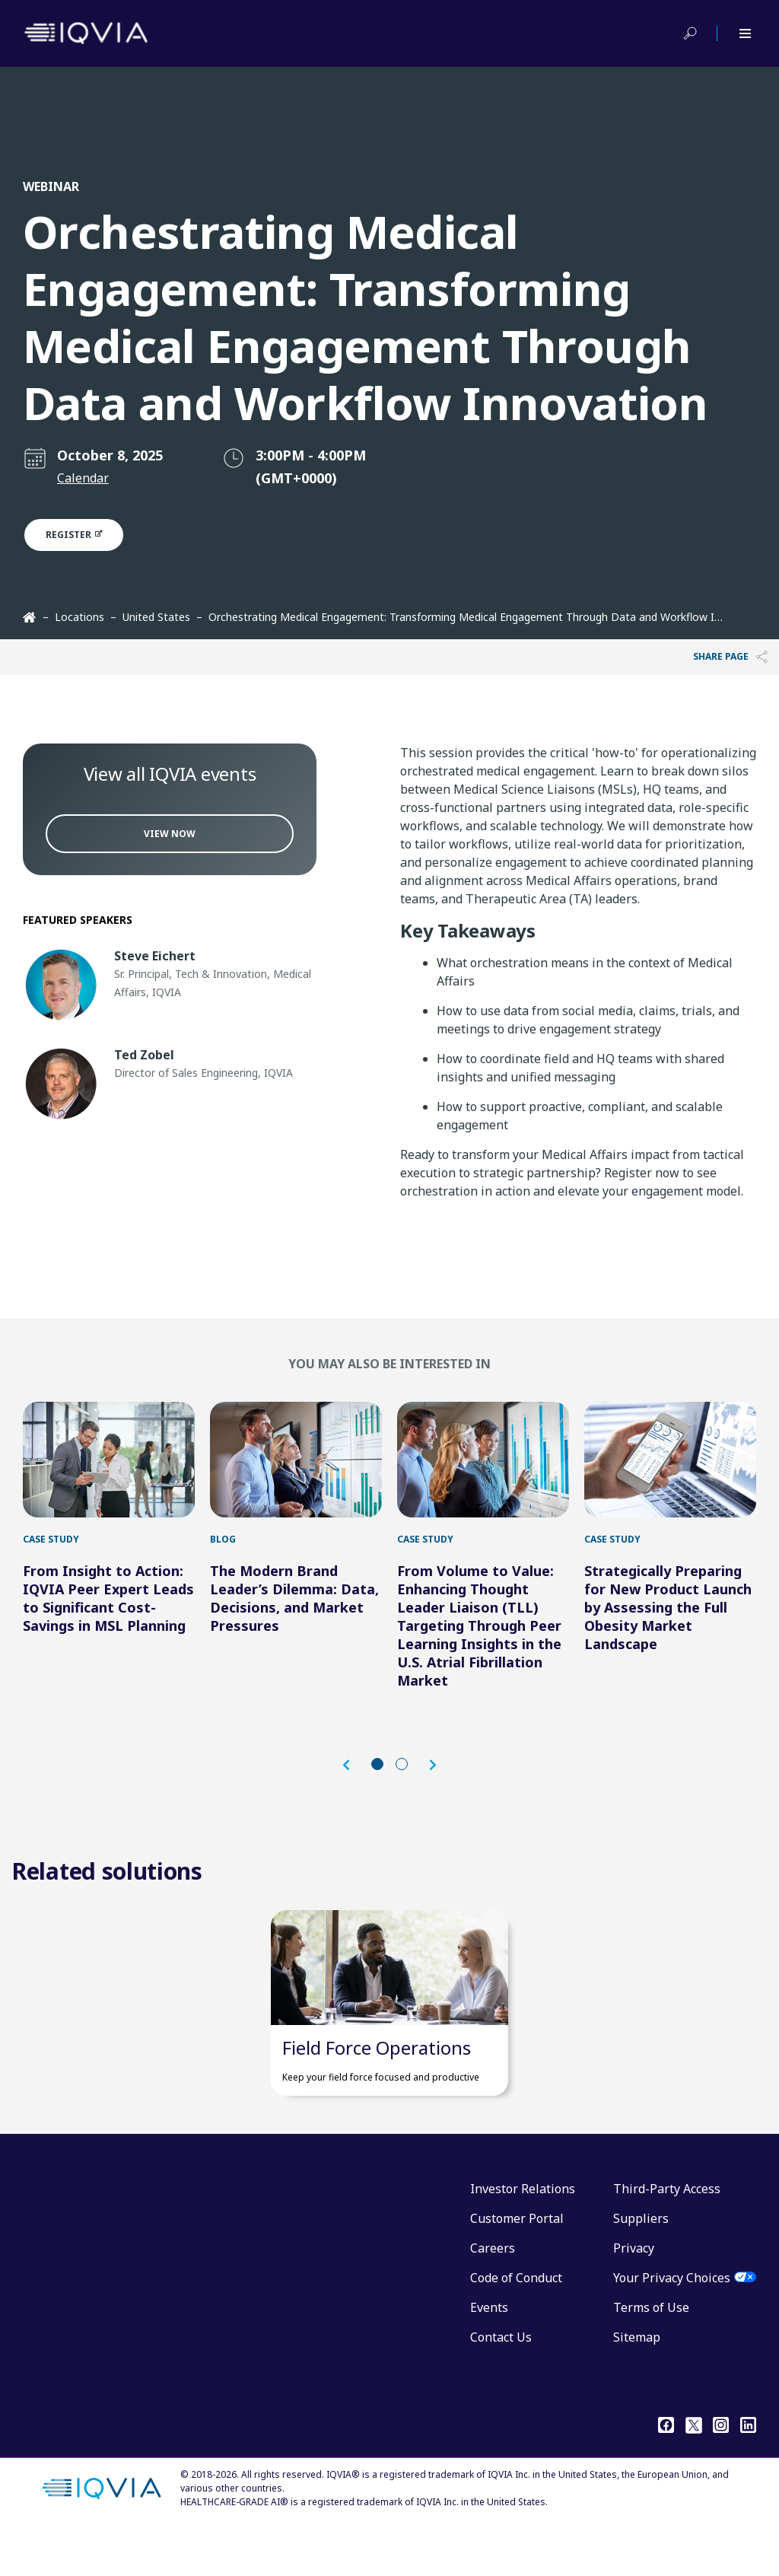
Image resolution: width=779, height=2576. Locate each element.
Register (82, 534)
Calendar (83, 478)
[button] (353, 1788)
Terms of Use (651, 2353)
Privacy (633, 2294)
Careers (492, 2294)
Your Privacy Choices (671, 2324)
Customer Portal (517, 2264)
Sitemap (636, 2383)
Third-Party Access (666, 2235)
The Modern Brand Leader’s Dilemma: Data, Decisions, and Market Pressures (294, 1620)
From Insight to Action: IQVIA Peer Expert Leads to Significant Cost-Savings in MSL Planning (108, 1620)
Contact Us (501, 2383)
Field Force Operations (376, 2093)
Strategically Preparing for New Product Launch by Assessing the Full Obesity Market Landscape (668, 1630)
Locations (79, 617)
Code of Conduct (516, 2324)
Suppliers (641, 2264)
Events (489, 2353)
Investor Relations (522, 2235)
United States (156, 617)
